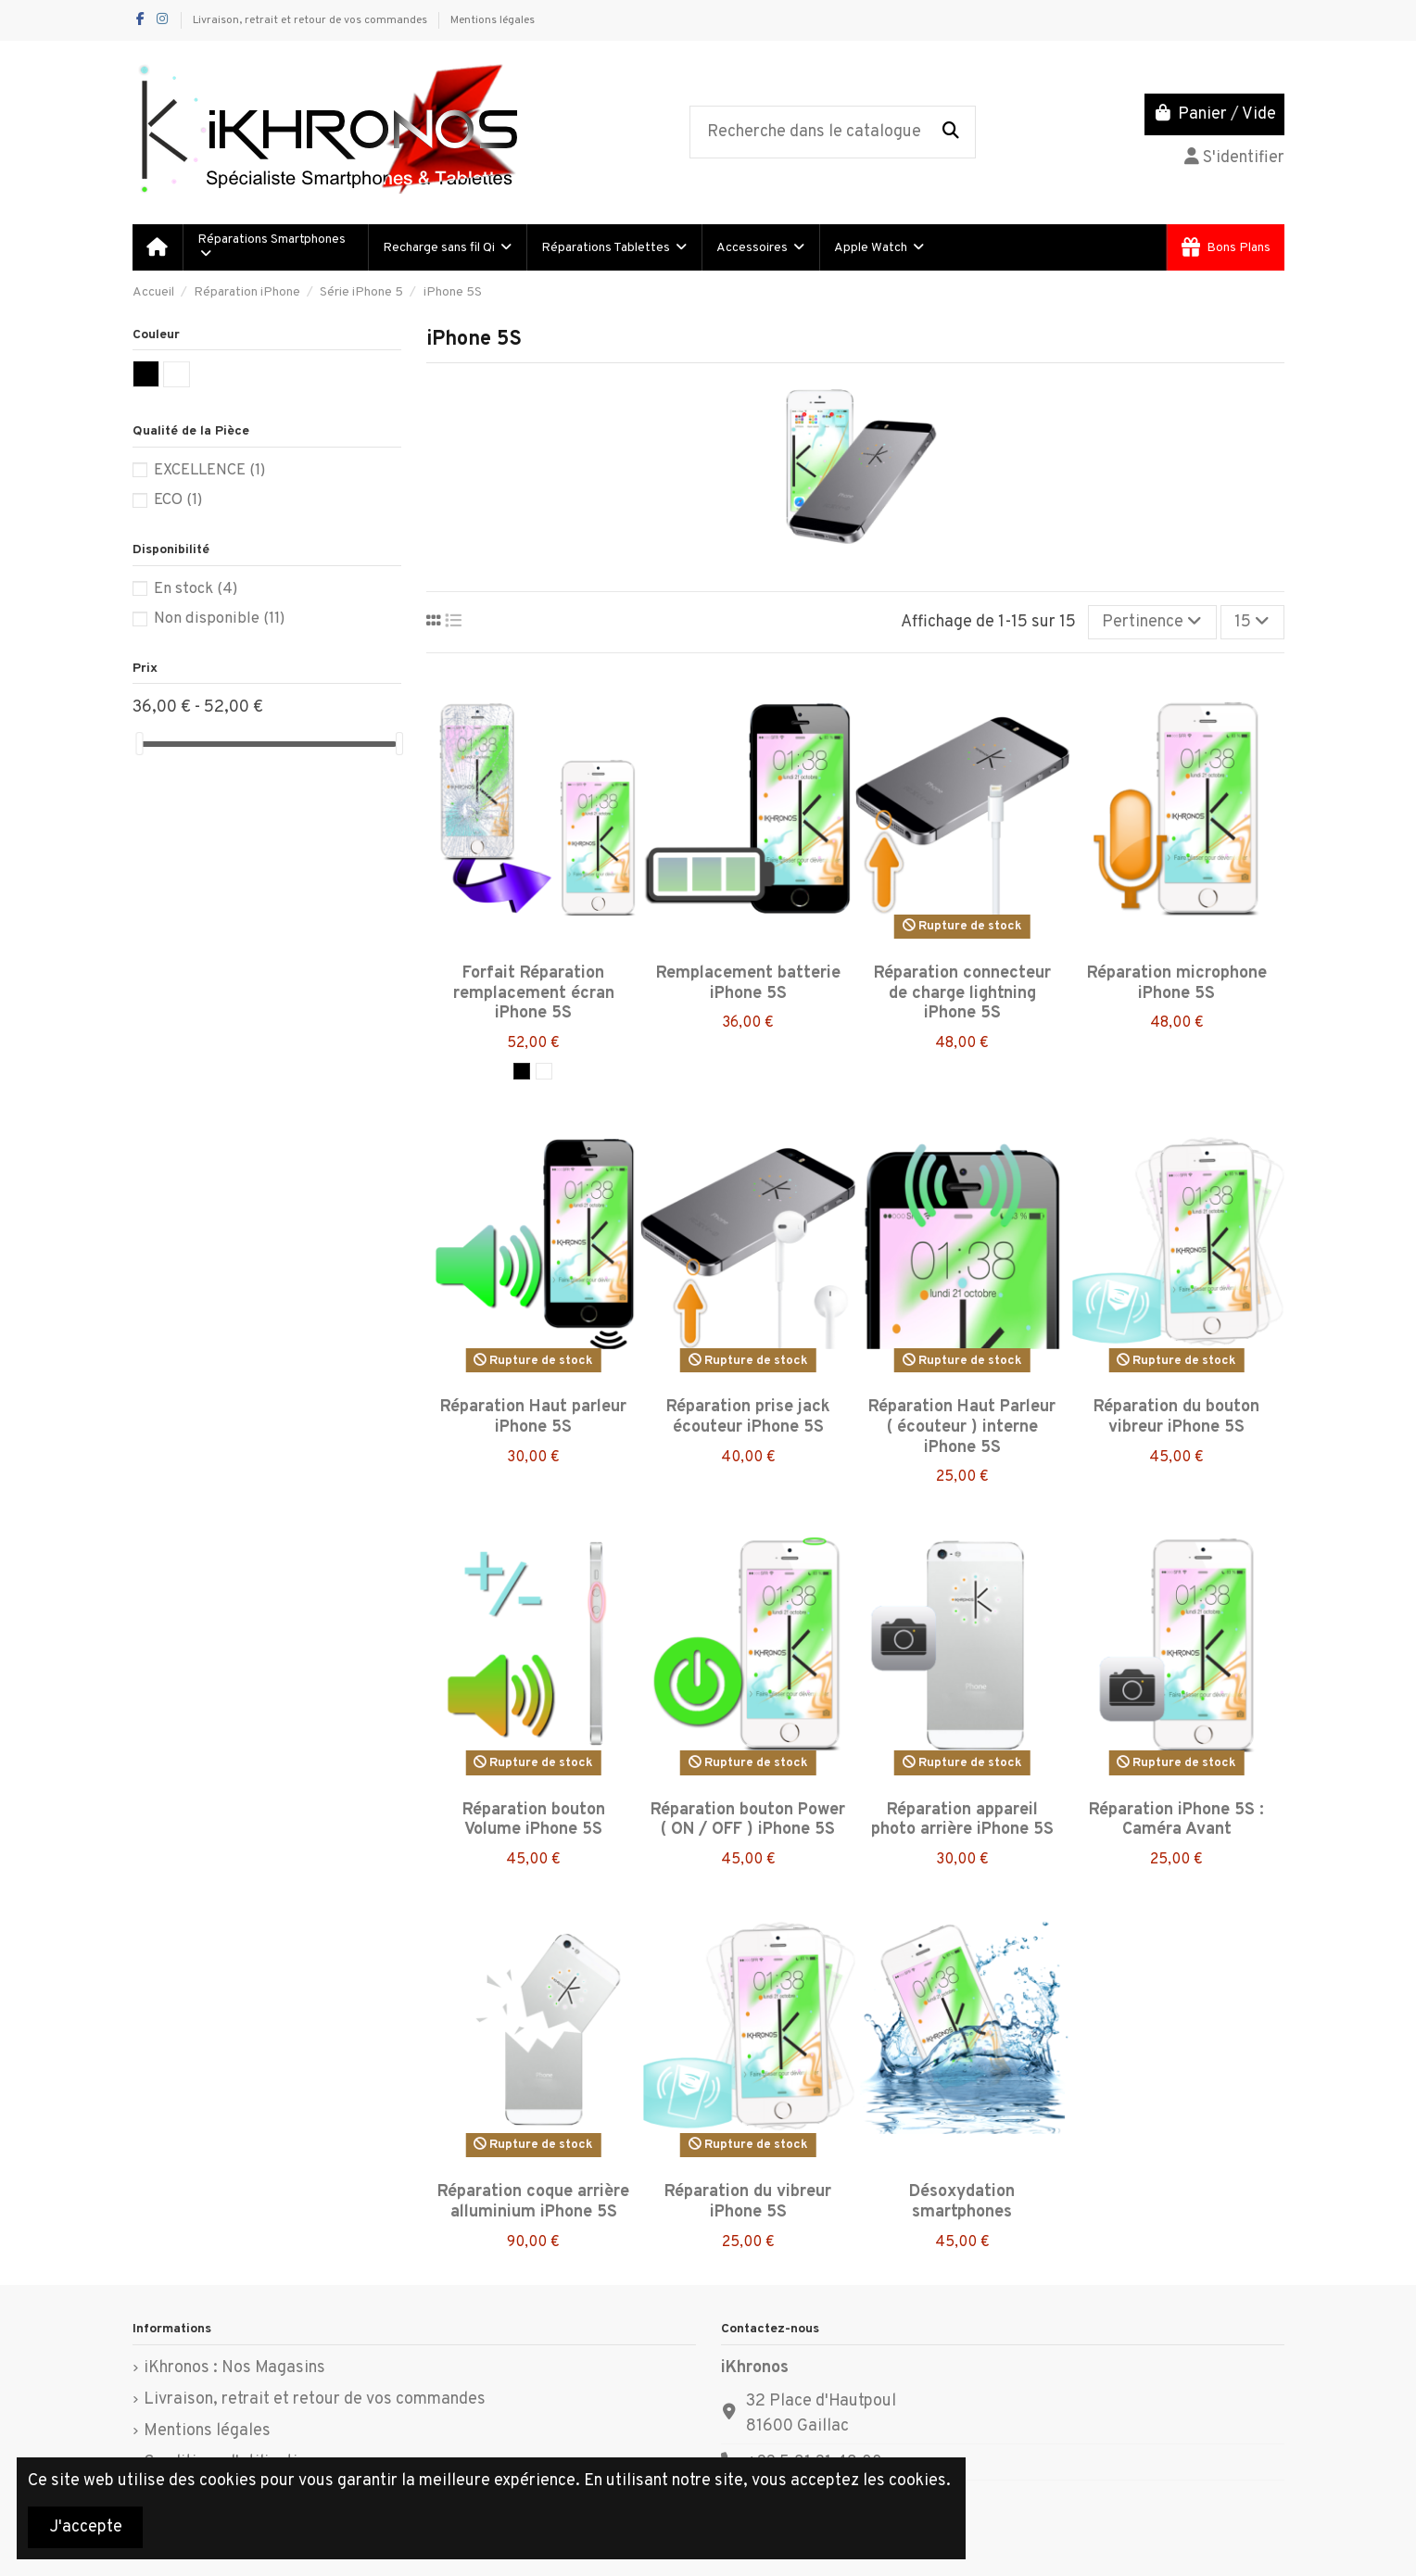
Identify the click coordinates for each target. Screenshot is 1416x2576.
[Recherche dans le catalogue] (951, 132)
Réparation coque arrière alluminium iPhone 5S (533, 2202)
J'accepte (85, 2527)
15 (1252, 622)
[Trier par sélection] (1152, 621)
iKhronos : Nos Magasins (234, 2368)
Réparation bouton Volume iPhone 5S (533, 1820)
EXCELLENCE (209, 470)
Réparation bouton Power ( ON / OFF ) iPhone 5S (748, 1820)
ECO (178, 500)
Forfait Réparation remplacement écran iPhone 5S (533, 993)
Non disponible (219, 618)
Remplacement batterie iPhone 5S (748, 983)
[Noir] (521, 1071)
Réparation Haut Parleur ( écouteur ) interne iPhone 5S (962, 1427)
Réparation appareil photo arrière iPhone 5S (962, 1820)
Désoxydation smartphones (962, 2202)
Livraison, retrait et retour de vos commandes (311, 20)
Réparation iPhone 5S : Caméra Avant (1176, 1820)
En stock (195, 589)
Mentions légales (492, 20)
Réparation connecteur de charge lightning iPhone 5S (962, 993)
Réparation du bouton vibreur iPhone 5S (1176, 1417)
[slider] (139, 743)
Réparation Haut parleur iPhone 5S (533, 1417)
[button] (446, 247)
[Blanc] (544, 1071)
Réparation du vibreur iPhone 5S (747, 2202)
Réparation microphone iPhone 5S (1177, 983)
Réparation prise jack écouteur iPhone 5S (748, 1417)
